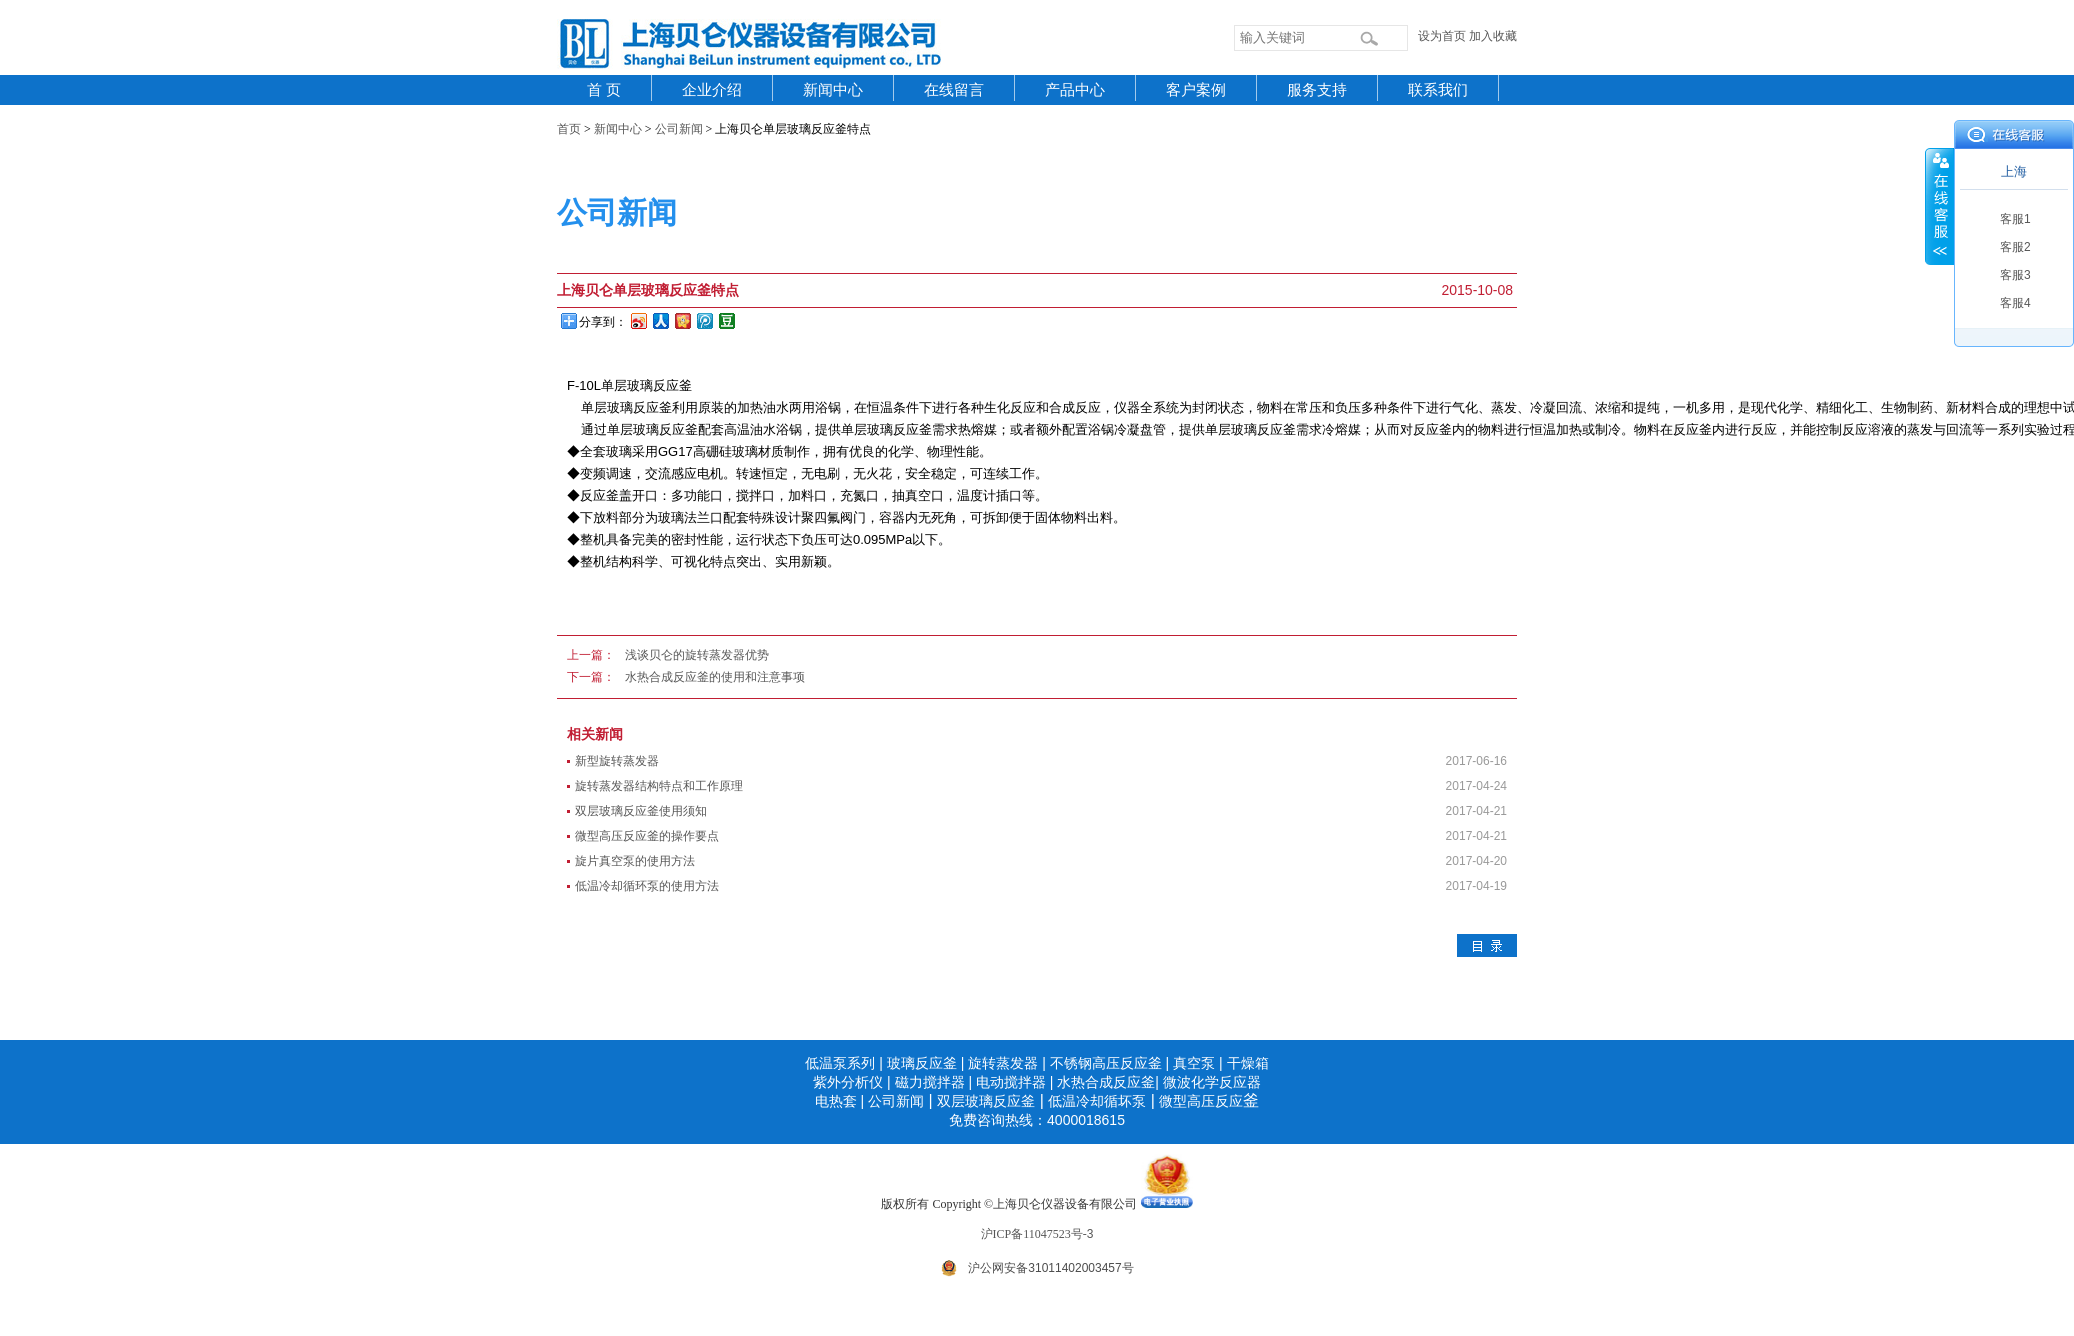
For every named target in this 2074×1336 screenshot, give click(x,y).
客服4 (2015, 303)
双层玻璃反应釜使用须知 (641, 811)
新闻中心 (833, 90)
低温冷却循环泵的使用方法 (647, 886)
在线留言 (954, 90)
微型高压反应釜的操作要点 (647, 836)
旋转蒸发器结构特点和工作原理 (659, 786)
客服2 (2015, 247)
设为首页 (1442, 36)
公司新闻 (679, 129)
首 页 (604, 90)
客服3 (2015, 275)
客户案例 (1196, 90)
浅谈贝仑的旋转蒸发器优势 (697, 655)
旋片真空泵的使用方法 (635, 861)
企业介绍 (712, 90)
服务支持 (1317, 90)
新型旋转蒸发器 (617, 761)
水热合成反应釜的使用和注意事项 (715, 677)
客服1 (2015, 219)
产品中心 (1075, 90)
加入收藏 (1493, 36)
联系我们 (1438, 90)
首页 (569, 129)
